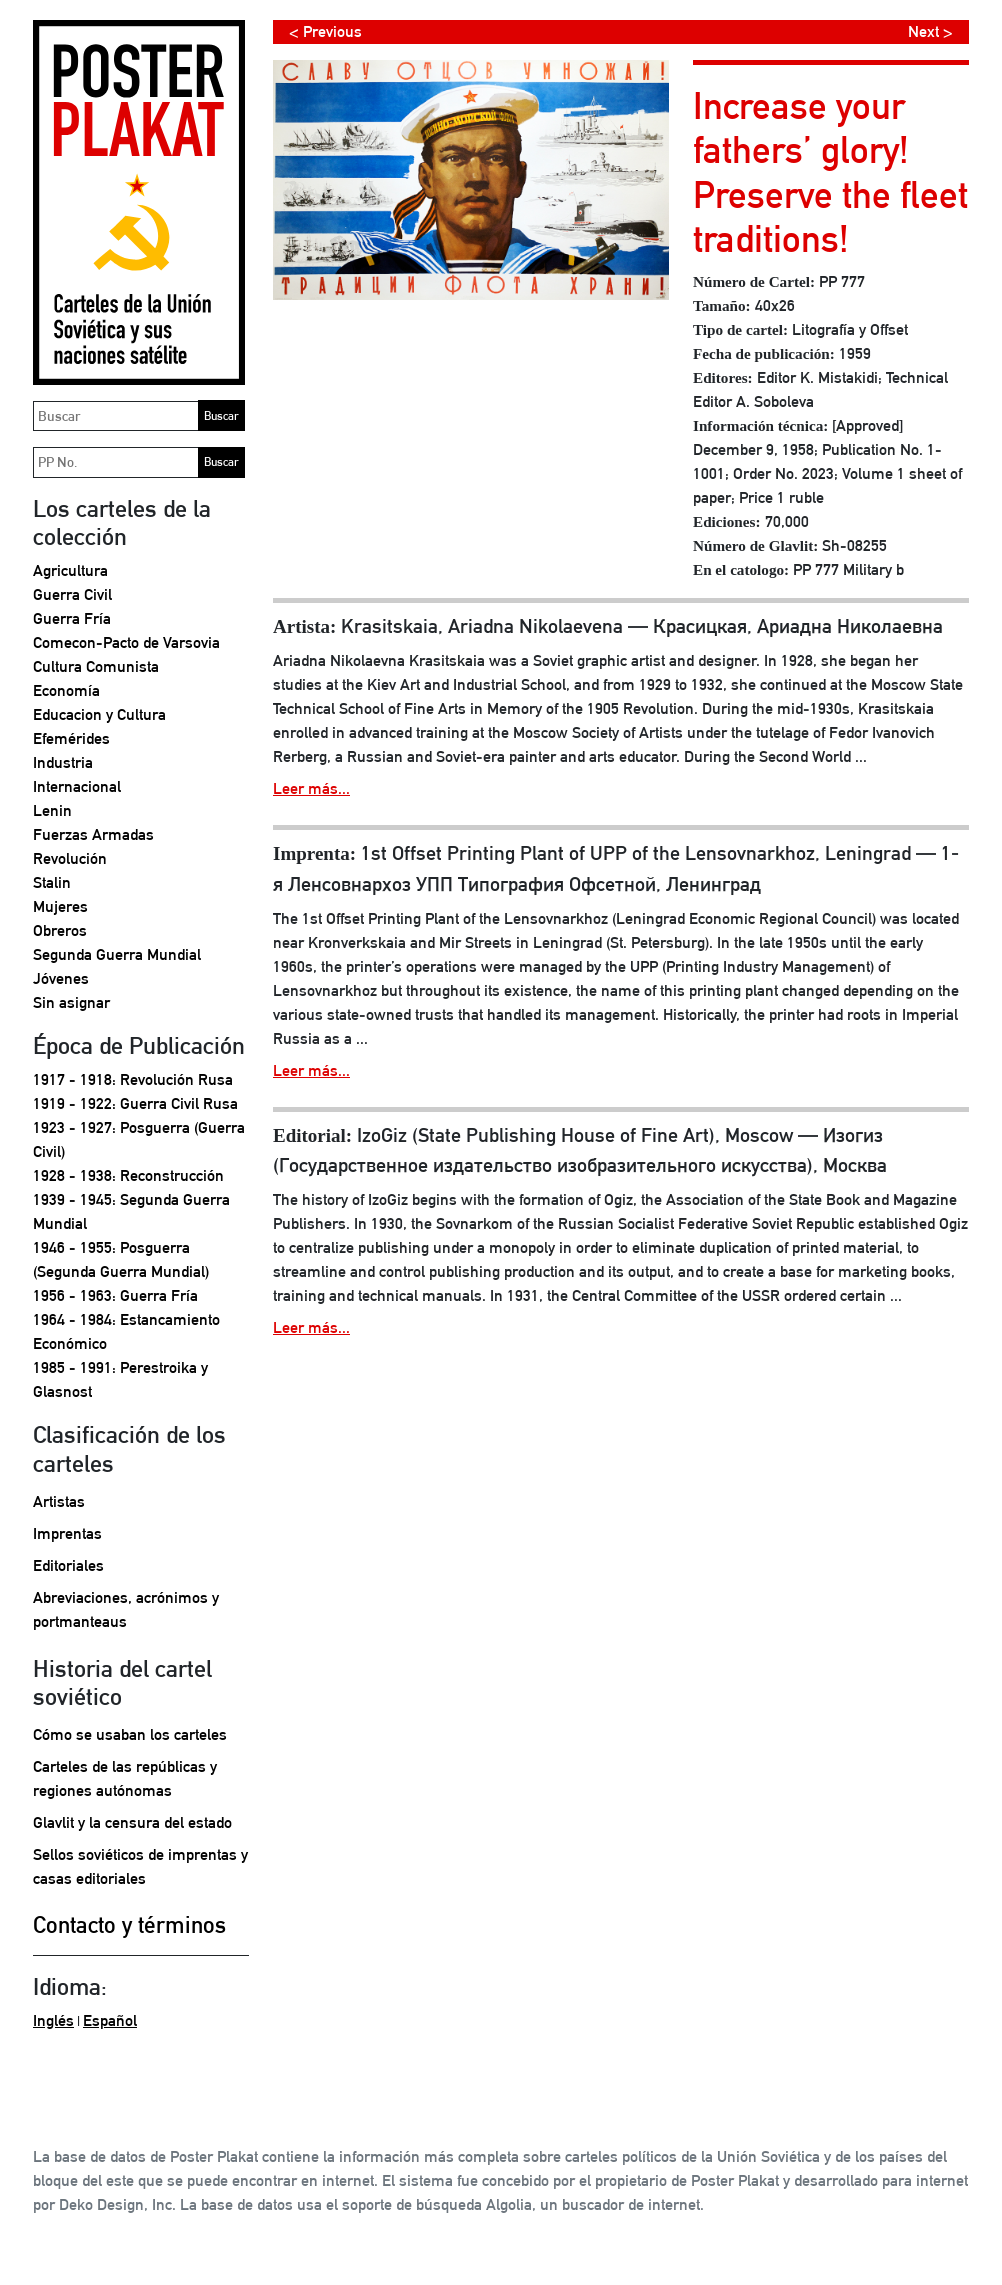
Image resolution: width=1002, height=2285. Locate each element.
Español (110, 2020)
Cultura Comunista (96, 666)
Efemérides (71, 738)
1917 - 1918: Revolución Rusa (133, 1079)
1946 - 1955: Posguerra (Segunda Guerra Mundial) (121, 1259)
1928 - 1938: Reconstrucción (128, 1175)
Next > (930, 31)
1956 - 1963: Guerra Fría (115, 1295)
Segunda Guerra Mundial (117, 954)
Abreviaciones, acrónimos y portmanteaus (126, 1609)
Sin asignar (71, 1002)
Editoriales (68, 1565)
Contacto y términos (129, 1924)
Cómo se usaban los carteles (130, 1734)
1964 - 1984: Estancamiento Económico (126, 1331)
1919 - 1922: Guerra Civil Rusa (135, 1103)
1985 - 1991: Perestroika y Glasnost (120, 1379)
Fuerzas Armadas (93, 834)
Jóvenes (61, 978)
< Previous (325, 31)
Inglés (53, 2020)
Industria (63, 762)
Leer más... (311, 788)
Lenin (52, 810)
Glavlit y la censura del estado (132, 1822)
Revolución (70, 858)
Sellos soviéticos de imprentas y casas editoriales (140, 1866)
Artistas (59, 1501)
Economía (66, 690)
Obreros (60, 930)
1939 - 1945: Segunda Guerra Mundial (131, 1211)
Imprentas (67, 1533)
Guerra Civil (72, 594)
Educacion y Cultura (99, 714)
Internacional (77, 786)
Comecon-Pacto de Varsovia (126, 642)
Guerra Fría (72, 618)
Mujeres (60, 906)
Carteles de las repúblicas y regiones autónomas (125, 1778)
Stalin (52, 882)
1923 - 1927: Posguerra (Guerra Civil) (139, 1139)
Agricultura (70, 570)
